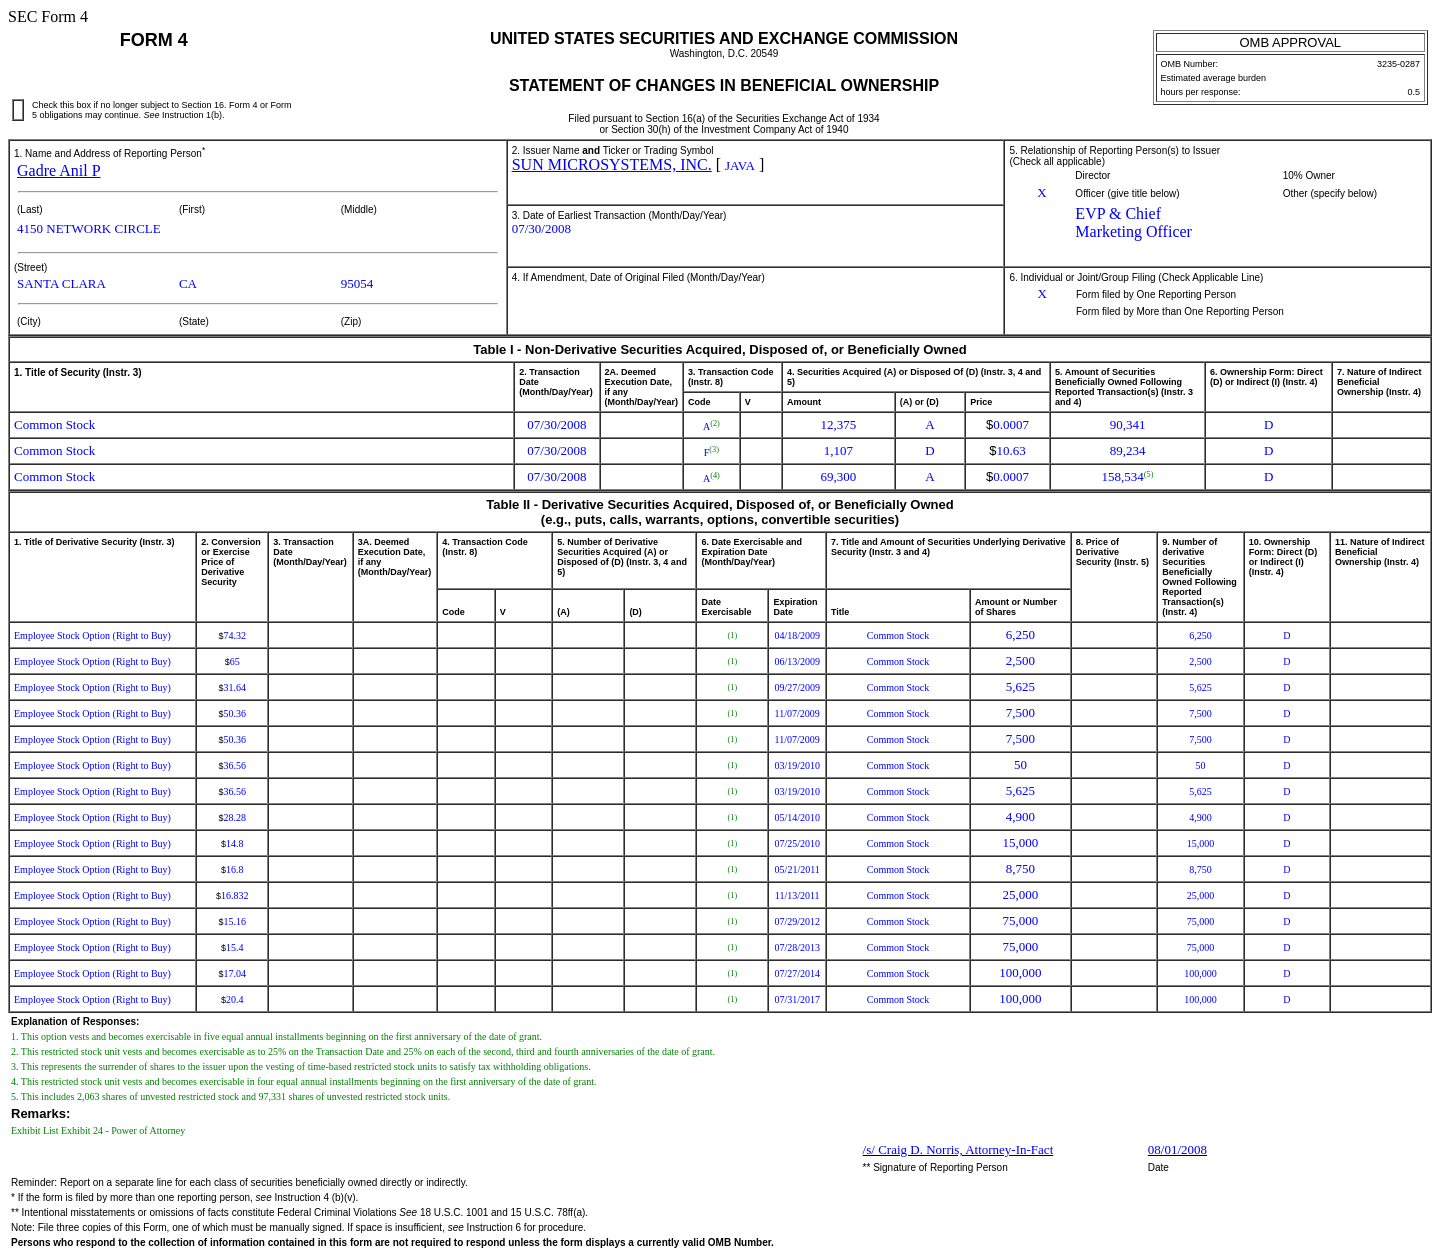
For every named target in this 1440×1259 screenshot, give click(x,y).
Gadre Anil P (59, 170)
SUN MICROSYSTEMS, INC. (612, 164)
